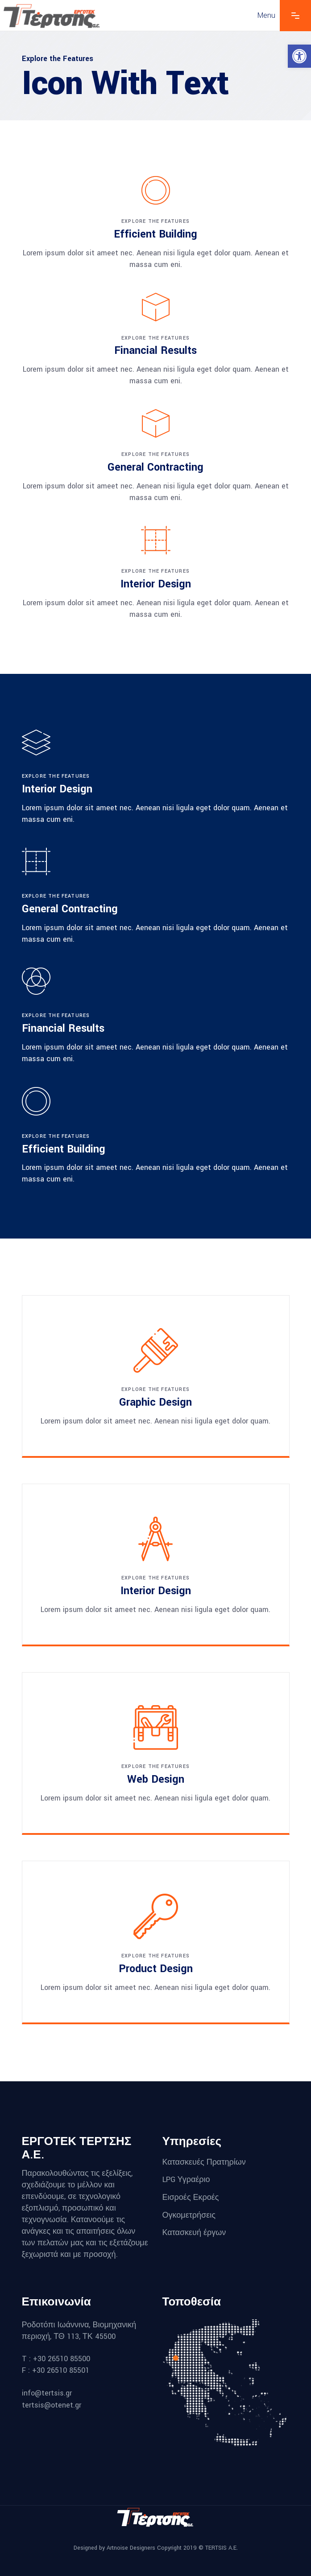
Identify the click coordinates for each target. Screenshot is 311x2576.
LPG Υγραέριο (186, 2179)
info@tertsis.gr (47, 2393)
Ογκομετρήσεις (189, 2215)
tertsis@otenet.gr (51, 2405)
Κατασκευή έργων (195, 2232)
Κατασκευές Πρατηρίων (204, 2162)
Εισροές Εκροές (190, 2197)
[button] (299, 56)
